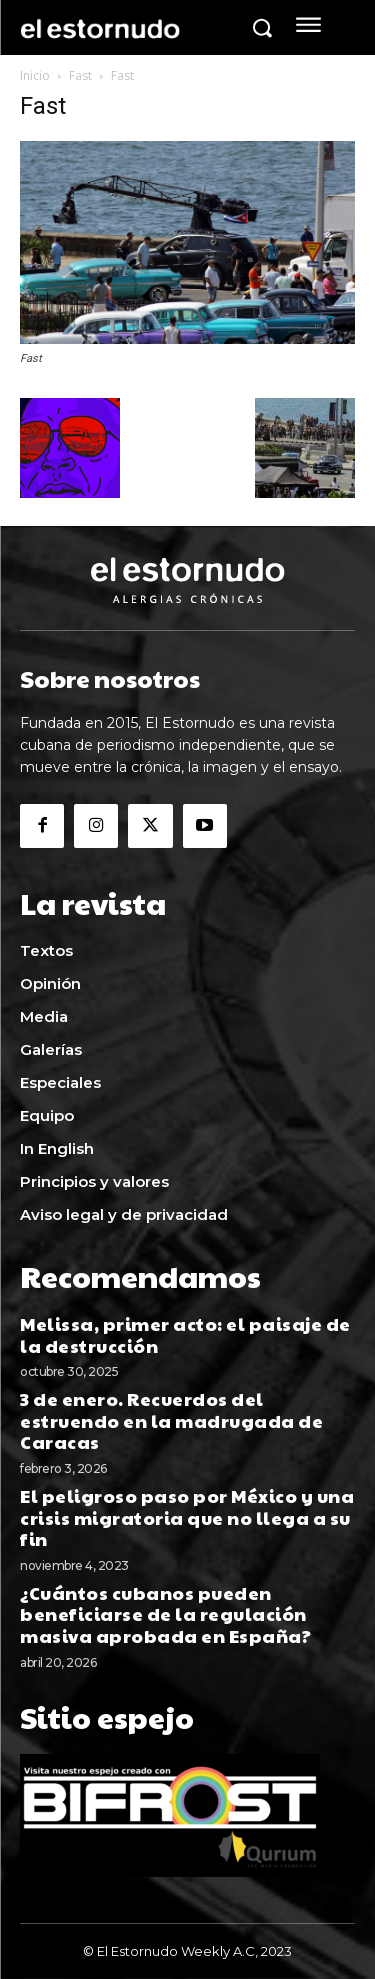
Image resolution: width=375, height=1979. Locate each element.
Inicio (35, 75)
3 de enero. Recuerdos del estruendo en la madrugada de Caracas (171, 1420)
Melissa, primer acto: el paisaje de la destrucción (185, 1334)
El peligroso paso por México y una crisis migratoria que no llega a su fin (187, 1517)
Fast (80, 75)
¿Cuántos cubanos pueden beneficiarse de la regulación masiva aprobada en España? (167, 1614)
